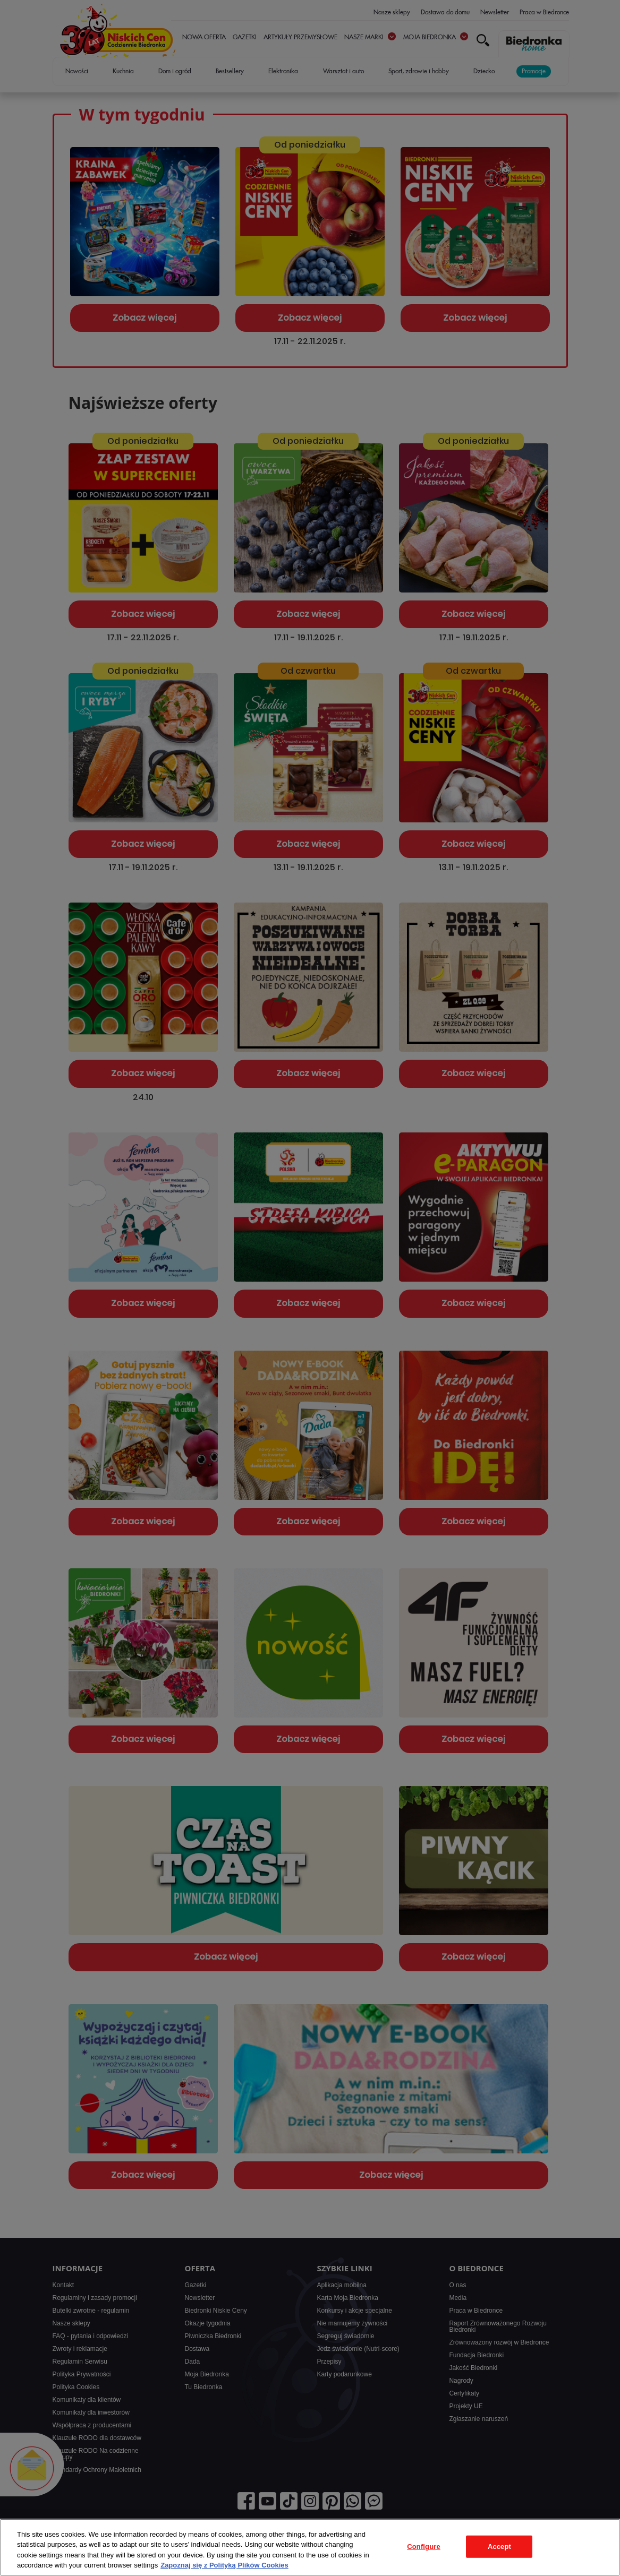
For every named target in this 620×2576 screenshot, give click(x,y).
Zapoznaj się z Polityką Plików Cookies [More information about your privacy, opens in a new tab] (224, 2565)
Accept (499, 2547)
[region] (310, 2547)
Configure (423, 2547)
